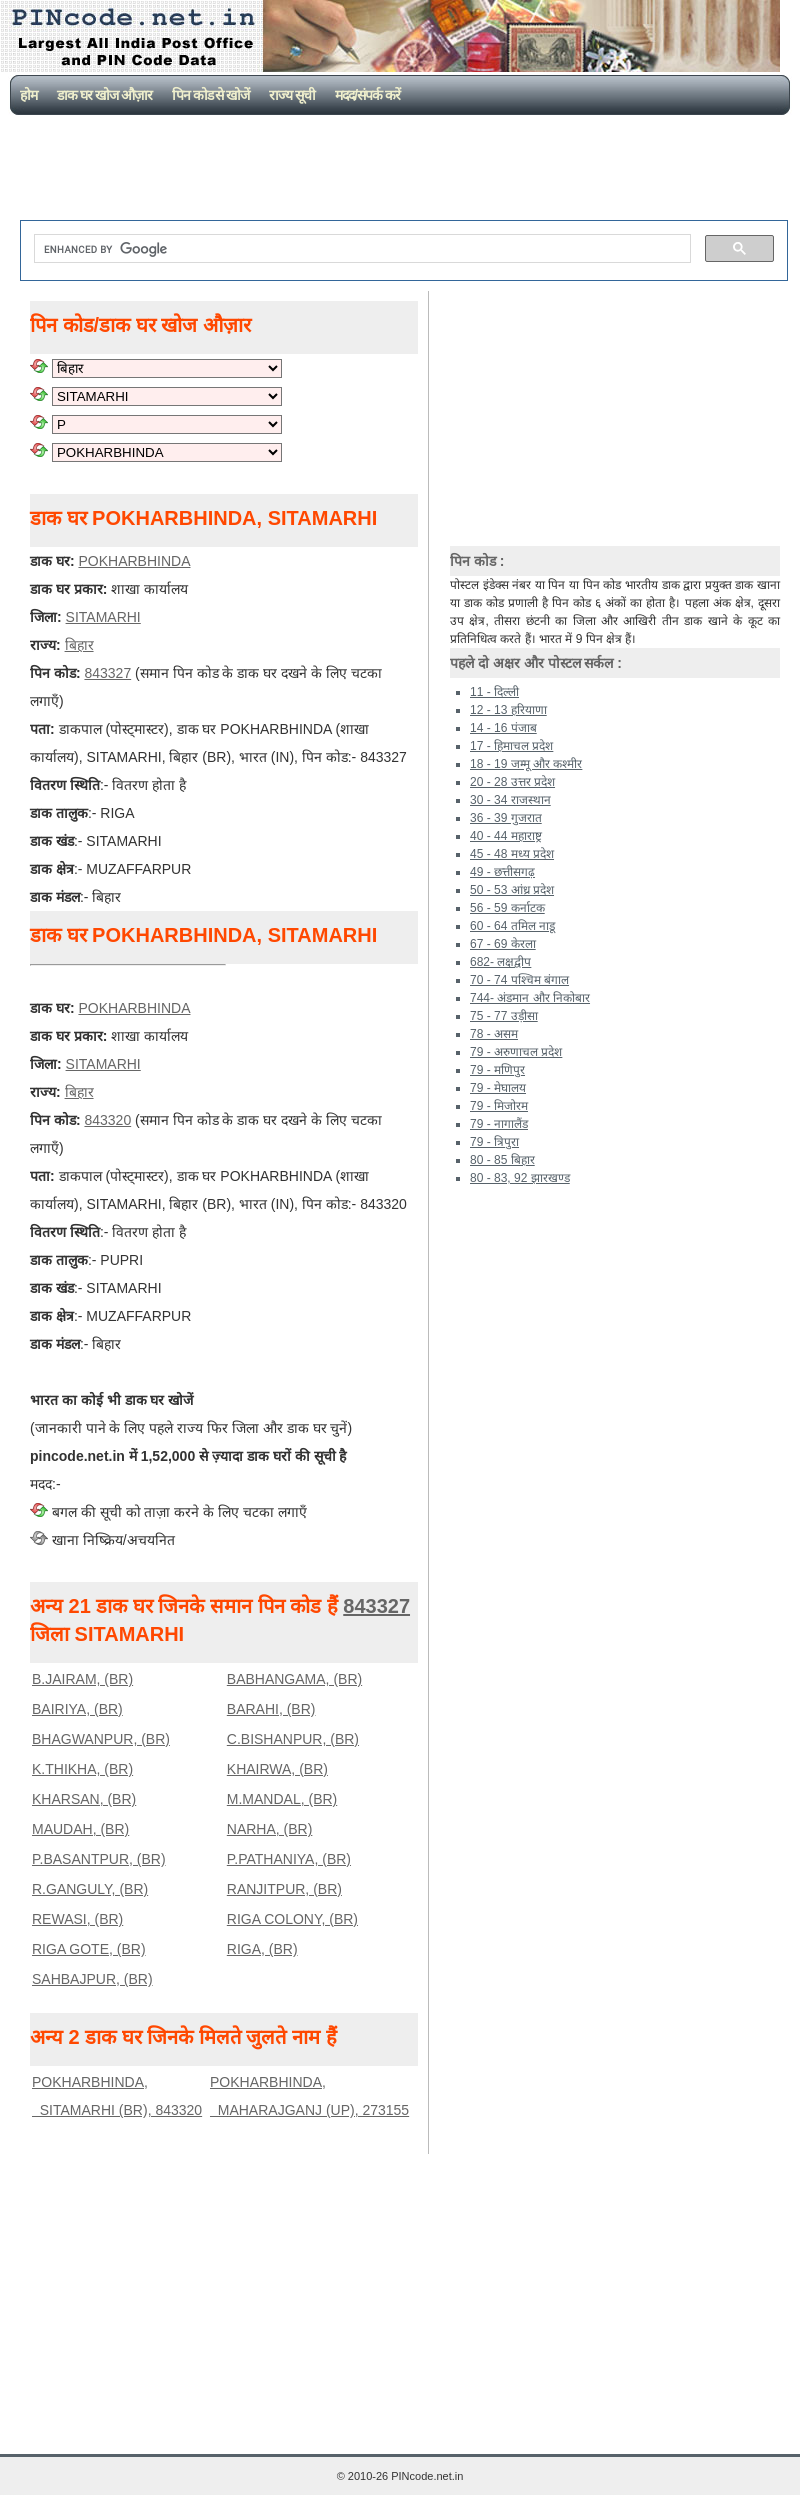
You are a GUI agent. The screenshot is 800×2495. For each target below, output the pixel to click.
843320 (107, 1120)
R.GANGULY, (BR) (90, 1889)
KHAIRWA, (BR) (277, 1769)
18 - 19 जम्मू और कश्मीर (526, 764)
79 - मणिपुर (497, 1070)
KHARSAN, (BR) (84, 1799)
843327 (107, 673)
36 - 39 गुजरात (506, 818)
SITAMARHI (103, 617)
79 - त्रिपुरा (494, 1142)
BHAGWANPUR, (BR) (101, 1739)
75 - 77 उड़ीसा (504, 1016)
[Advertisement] (404, 170)
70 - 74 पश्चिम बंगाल (519, 980)
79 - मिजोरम (499, 1106)
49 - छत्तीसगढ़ (502, 872)
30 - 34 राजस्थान (510, 800)
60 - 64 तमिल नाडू (512, 926)
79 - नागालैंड (499, 1124)
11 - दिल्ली (494, 692)
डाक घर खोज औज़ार (104, 95)
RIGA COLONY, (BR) (292, 1919)
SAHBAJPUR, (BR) (92, 1979)
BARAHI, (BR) (271, 1709)
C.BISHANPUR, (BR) (293, 1739)
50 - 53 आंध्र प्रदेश (512, 890)
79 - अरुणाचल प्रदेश (516, 1052)
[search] (360, 249)
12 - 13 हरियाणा (508, 710)
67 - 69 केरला (503, 944)
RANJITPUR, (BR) (284, 1889)
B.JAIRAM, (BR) (82, 1679)
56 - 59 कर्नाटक (507, 908)
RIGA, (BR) (262, 1949)
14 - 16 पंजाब (503, 728)
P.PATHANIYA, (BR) (289, 1859)
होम (28, 95)
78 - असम (494, 1034)
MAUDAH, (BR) (80, 1829)
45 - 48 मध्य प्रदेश (512, 854)
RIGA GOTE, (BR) (89, 1949)
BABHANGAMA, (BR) (294, 1679)
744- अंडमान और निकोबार (530, 998)
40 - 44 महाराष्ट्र (506, 836)
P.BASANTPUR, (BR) (99, 1859)
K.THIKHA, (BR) (82, 1769)
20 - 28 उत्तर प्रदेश (512, 782)
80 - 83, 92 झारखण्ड (520, 1178)
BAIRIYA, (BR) (77, 1709)
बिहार (79, 645)
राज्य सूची (292, 95)
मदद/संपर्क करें (367, 95)
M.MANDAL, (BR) (282, 1799)
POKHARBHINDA (134, 561)
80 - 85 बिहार (502, 1160)
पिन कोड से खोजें (211, 95)
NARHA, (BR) (270, 1829)
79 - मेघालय (498, 1088)
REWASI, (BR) (77, 1919)
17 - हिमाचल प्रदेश (511, 746)
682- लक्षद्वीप (500, 962)
